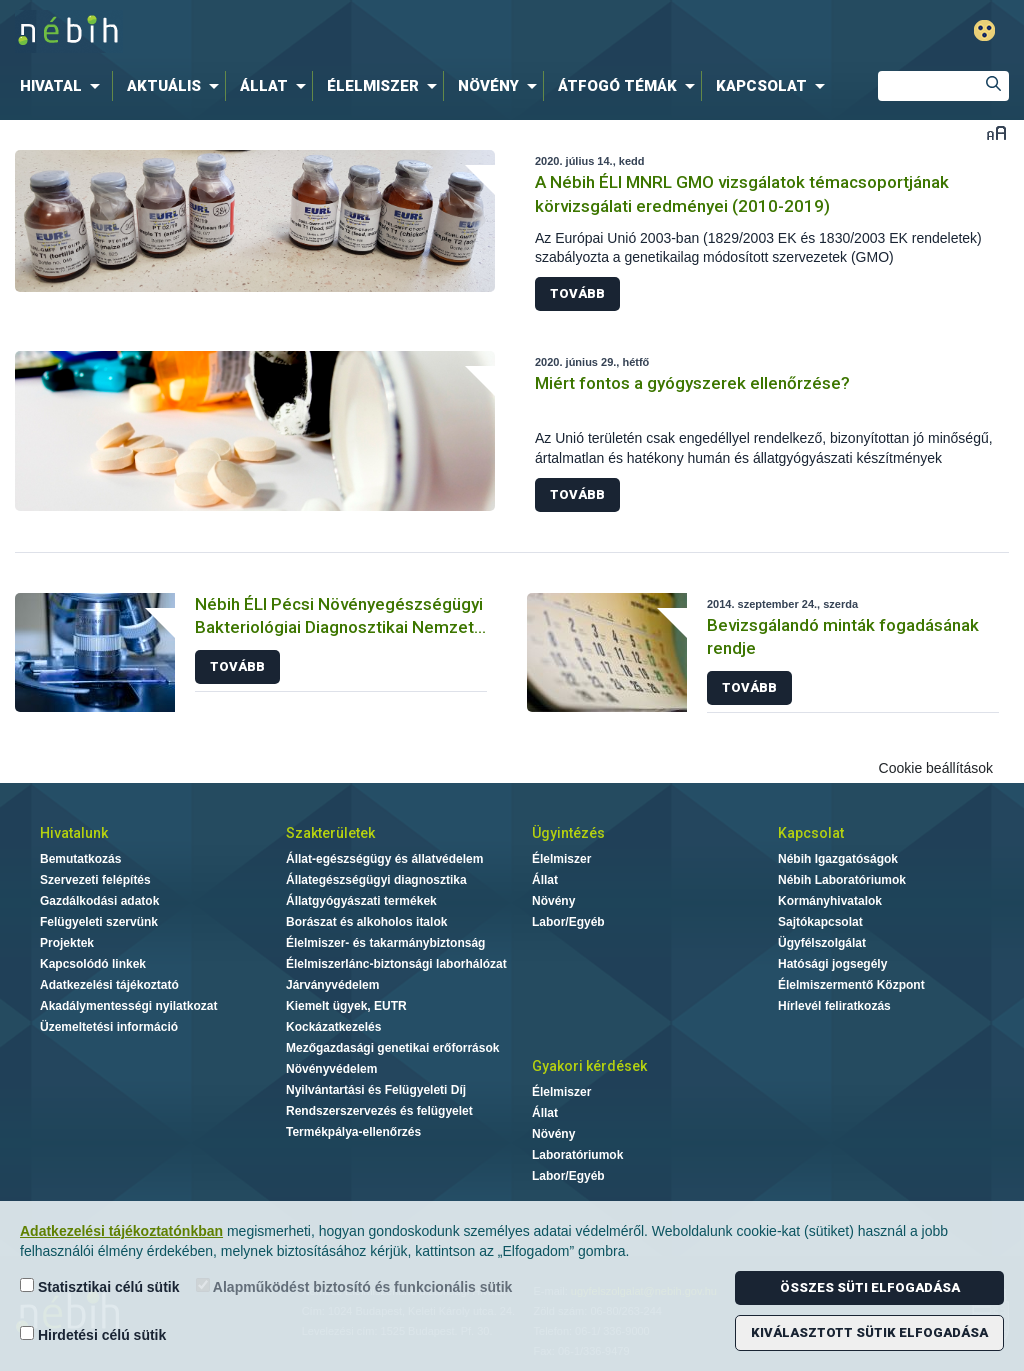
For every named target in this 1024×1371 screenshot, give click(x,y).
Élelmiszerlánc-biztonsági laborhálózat (396, 964)
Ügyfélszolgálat (822, 943)
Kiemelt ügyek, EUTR (346, 1006)
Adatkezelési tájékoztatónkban (121, 1231)
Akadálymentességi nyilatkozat (128, 1006)
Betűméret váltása (996, 132)
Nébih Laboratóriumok (842, 880)
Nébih (304, 31)
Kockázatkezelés (333, 1027)
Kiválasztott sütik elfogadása (869, 1332)
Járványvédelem (332, 985)
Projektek (67, 943)
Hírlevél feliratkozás (834, 1006)
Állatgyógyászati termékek (361, 901)
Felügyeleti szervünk (99, 922)
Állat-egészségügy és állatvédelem (384, 859)
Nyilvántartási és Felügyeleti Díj (376, 1090)
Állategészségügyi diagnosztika (376, 880)
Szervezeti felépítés (95, 880)
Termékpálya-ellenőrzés (353, 1132)
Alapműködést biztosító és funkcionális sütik (354, 1286)
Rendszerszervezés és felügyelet (379, 1111)
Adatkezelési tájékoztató (109, 985)
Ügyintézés (568, 833)
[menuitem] (64, 86)
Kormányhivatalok (830, 901)
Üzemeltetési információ (109, 1027)
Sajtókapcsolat (820, 922)
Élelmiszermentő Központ (851, 985)
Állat (545, 880)
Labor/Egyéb (568, 922)
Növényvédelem (331, 1069)
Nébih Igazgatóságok (838, 859)
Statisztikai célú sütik (100, 1286)
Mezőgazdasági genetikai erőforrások (392, 1048)
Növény (553, 901)
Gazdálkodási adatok (99, 901)
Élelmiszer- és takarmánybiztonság (385, 943)
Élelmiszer (561, 859)
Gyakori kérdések (589, 1066)
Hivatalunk (74, 833)
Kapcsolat (811, 833)
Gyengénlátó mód (984, 30)
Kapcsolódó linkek (93, 964)
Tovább (577, 293)
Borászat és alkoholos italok (366, 922)
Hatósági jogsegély (832, 964)
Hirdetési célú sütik (93, 1334)
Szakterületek (330, 833)
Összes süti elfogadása (870, 1287)
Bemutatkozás (80, 859)
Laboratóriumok (577, 1155)
